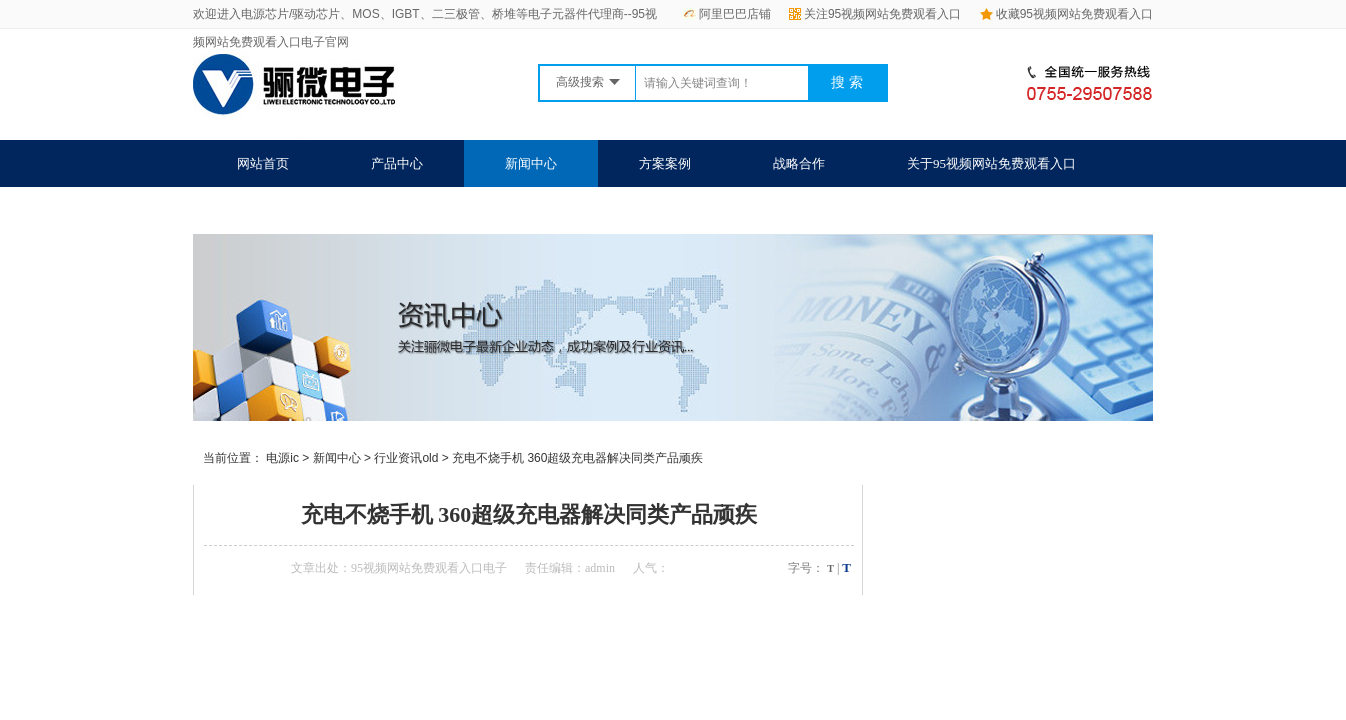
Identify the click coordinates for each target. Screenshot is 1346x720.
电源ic (282, 458)
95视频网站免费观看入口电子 (429, 568)
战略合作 (799, 163)
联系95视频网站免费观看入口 (321, 210)
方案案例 (665, 163)
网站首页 (263, 163)
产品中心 (397, 163)
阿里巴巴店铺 (727, 14)
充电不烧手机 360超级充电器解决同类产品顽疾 (577, 458)
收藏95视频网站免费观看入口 (1066, 14)
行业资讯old (406, 458)
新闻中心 (531, 163)
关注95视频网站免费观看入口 (875, 14)
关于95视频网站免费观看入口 (991, 163)
